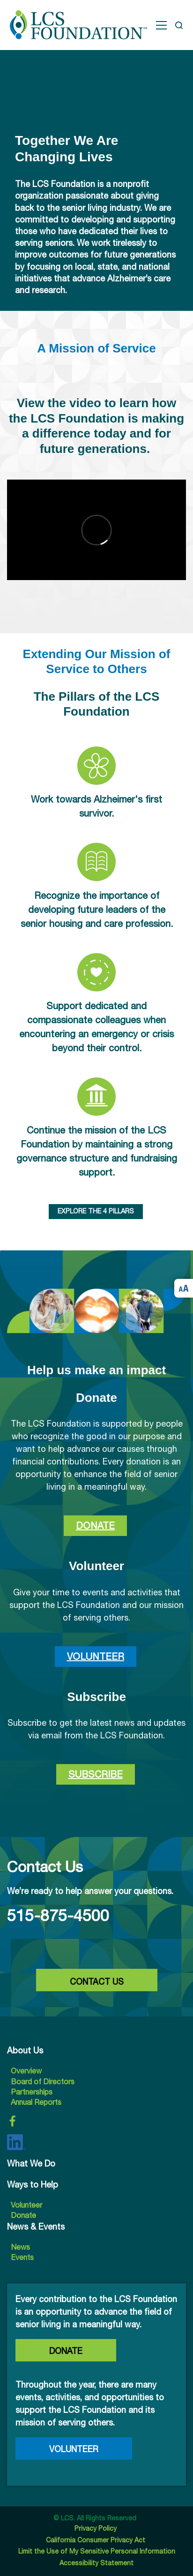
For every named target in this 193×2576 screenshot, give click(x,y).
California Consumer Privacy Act (96, 2540)
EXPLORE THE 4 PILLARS (96, 1211)
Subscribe (95, 1774)
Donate (95, 1525)
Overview (26, 2071)
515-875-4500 (58, 1915)
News (20, 2247)
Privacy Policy (96, 2528)
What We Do (31, 2163)
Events (22, 2257)
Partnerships (31, 2092)
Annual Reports (36, 2102)
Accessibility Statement (96, 2563)
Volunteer (95, 1656)
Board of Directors (42, 2081)
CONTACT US (97, 1982)
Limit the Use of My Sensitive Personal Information (96, 2551)
